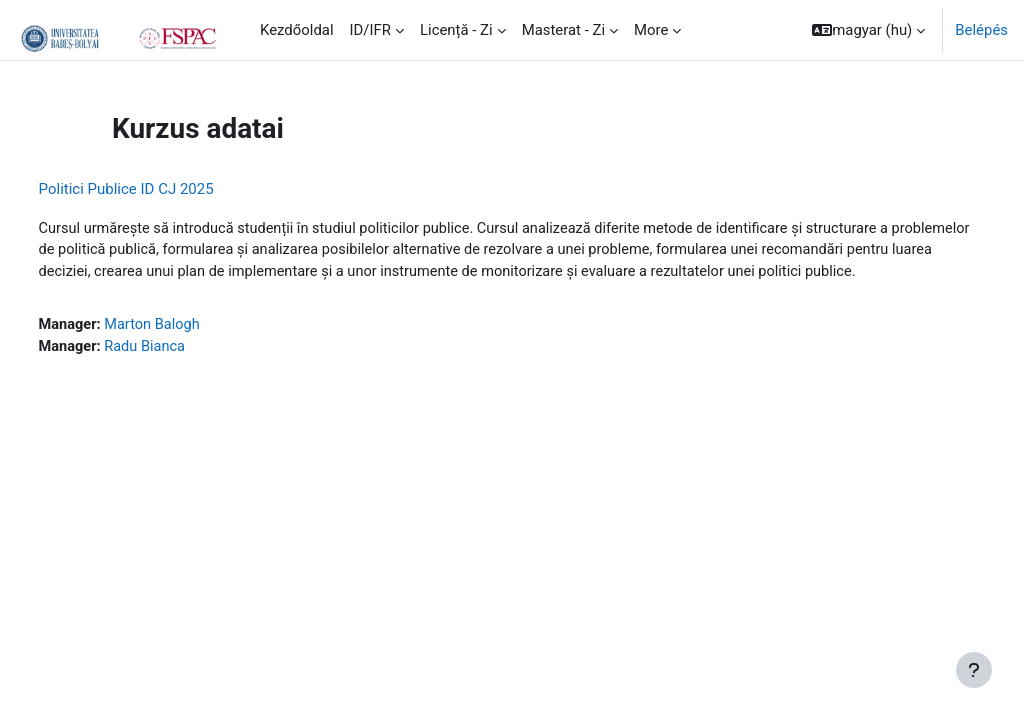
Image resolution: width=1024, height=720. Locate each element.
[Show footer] (974, 670)
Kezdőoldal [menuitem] (297, 30)
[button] (868, 30)
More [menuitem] (651, 30)
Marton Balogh (192, 349)
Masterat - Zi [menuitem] (563, 30)
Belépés (981, 30)
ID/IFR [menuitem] (370, 30)
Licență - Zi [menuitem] (456, 30)
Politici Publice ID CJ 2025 (163, 189)
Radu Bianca (184, 371)
